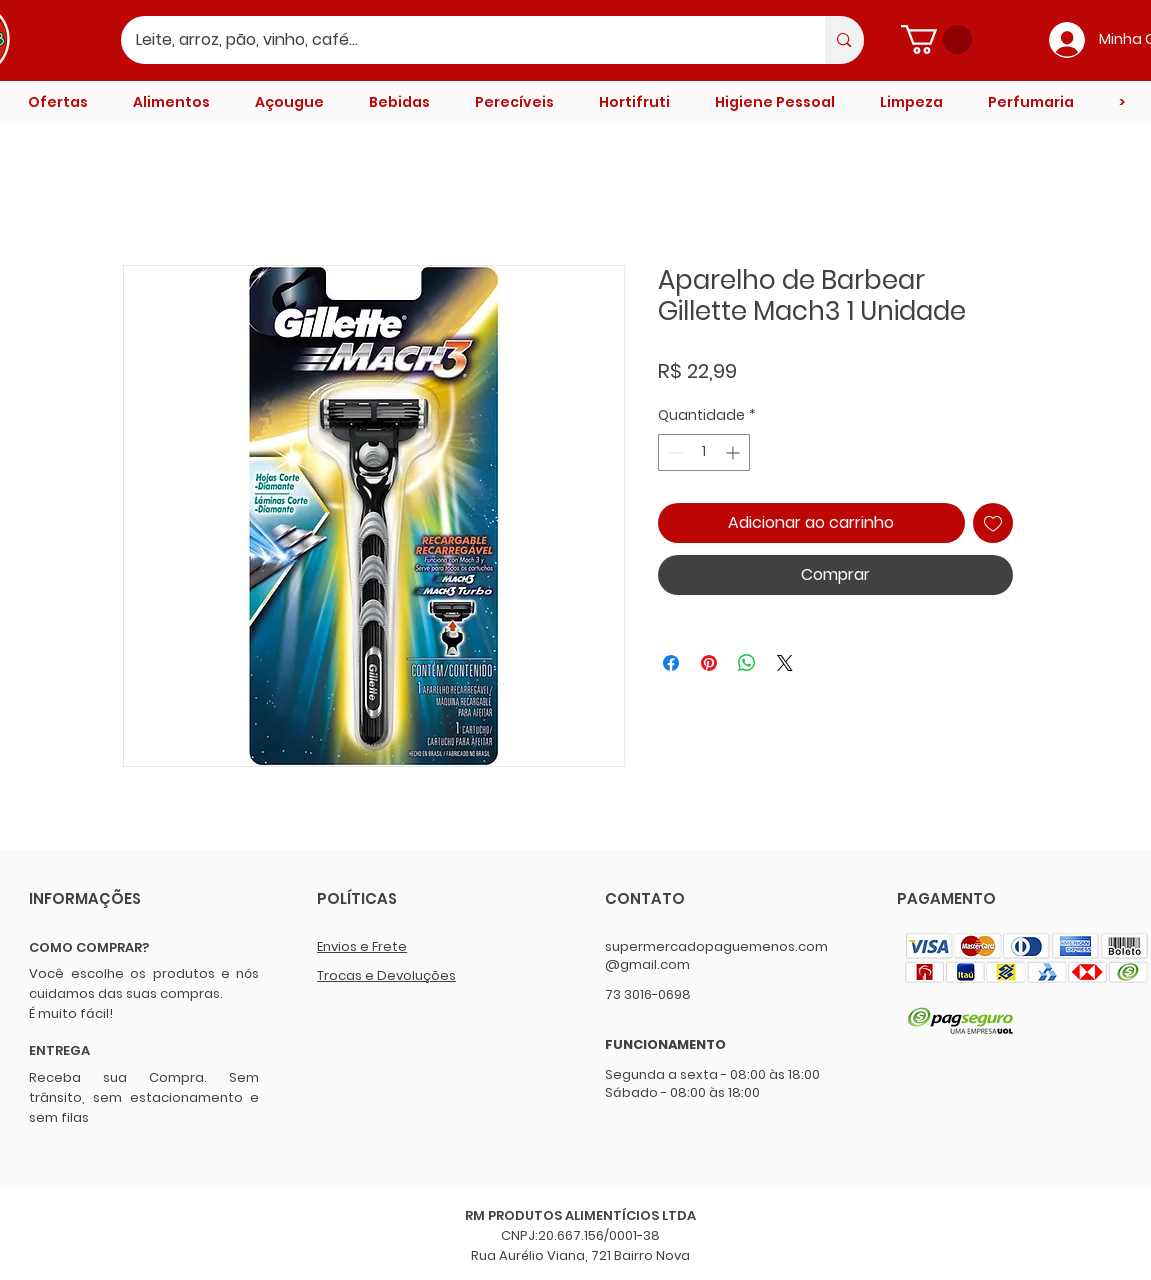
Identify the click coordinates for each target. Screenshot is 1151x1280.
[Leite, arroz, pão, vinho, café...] (460, 40)
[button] (936, 39)
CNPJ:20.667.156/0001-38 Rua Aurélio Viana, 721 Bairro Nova (580, 1245)
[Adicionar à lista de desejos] (993, 523)
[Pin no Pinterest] (709, 663)
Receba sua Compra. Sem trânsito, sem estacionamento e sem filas (144, 1097)
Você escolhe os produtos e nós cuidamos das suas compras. (144, 983)
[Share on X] (785, 663)
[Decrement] (673, 452)
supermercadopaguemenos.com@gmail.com (716, 955)
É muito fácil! (71, 1013)
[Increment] (734, 452)
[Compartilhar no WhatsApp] (747, 663)
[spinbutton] (704, 452)
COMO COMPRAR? (89, 947)
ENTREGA (59, 1050)
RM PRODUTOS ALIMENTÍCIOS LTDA (580, 1215)
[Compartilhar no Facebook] (671, 663)
